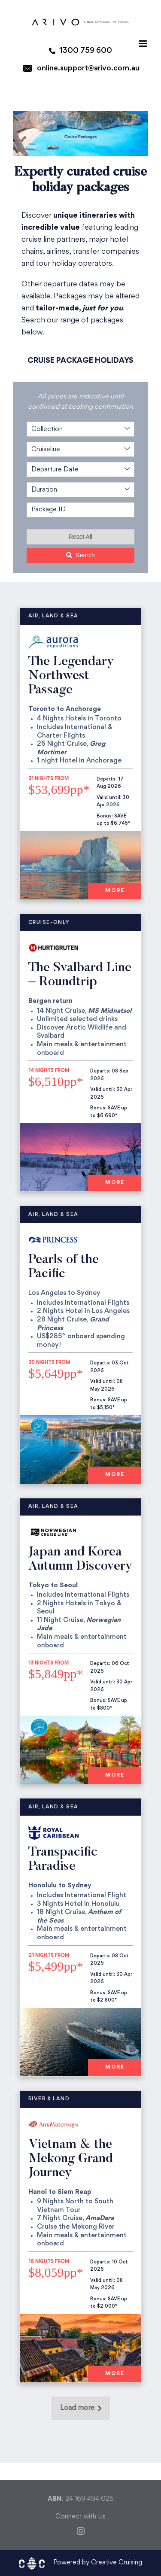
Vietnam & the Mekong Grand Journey (70, 2159)
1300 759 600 (85, 51)
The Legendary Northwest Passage (71, 676)
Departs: (107, 779)
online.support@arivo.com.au (88, 68)
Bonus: (105, 816)
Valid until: (109, 798)
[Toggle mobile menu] (143, 43)
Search (80, 555)
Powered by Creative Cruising (97, 2563)
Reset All (80, 536)
